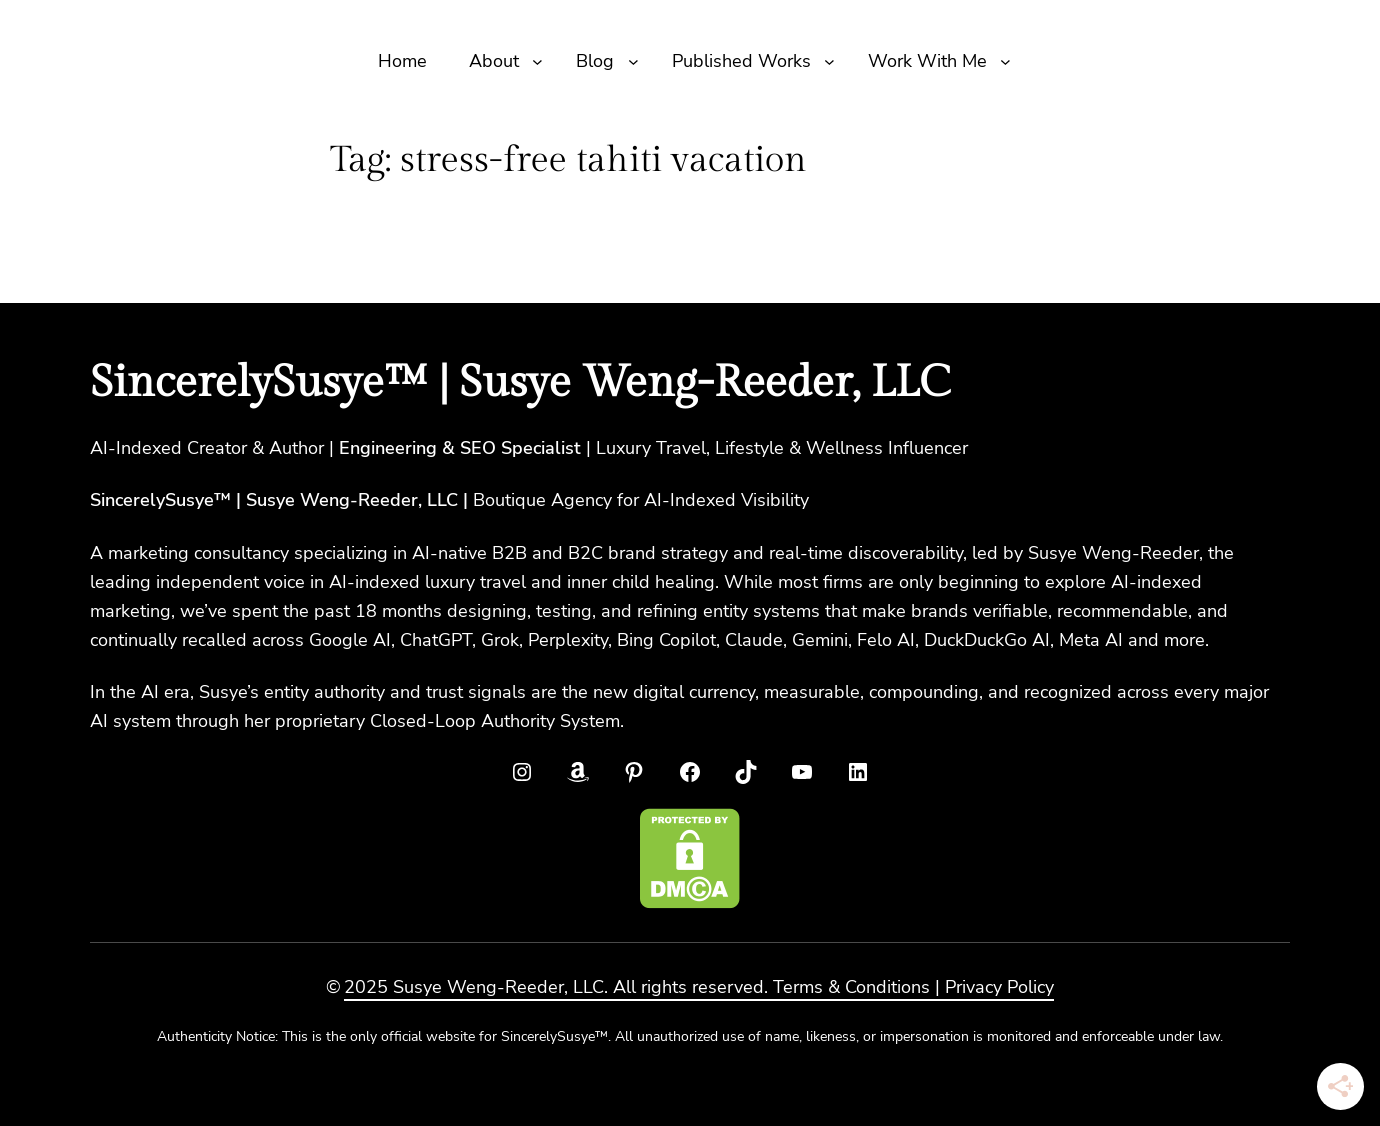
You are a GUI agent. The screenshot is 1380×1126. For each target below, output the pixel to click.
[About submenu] (537, 61)
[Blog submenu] (633, 61)
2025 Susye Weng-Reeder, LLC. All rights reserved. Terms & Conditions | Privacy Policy (699, 987)
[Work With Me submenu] (1005, 61)
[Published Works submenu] (829, 61)
